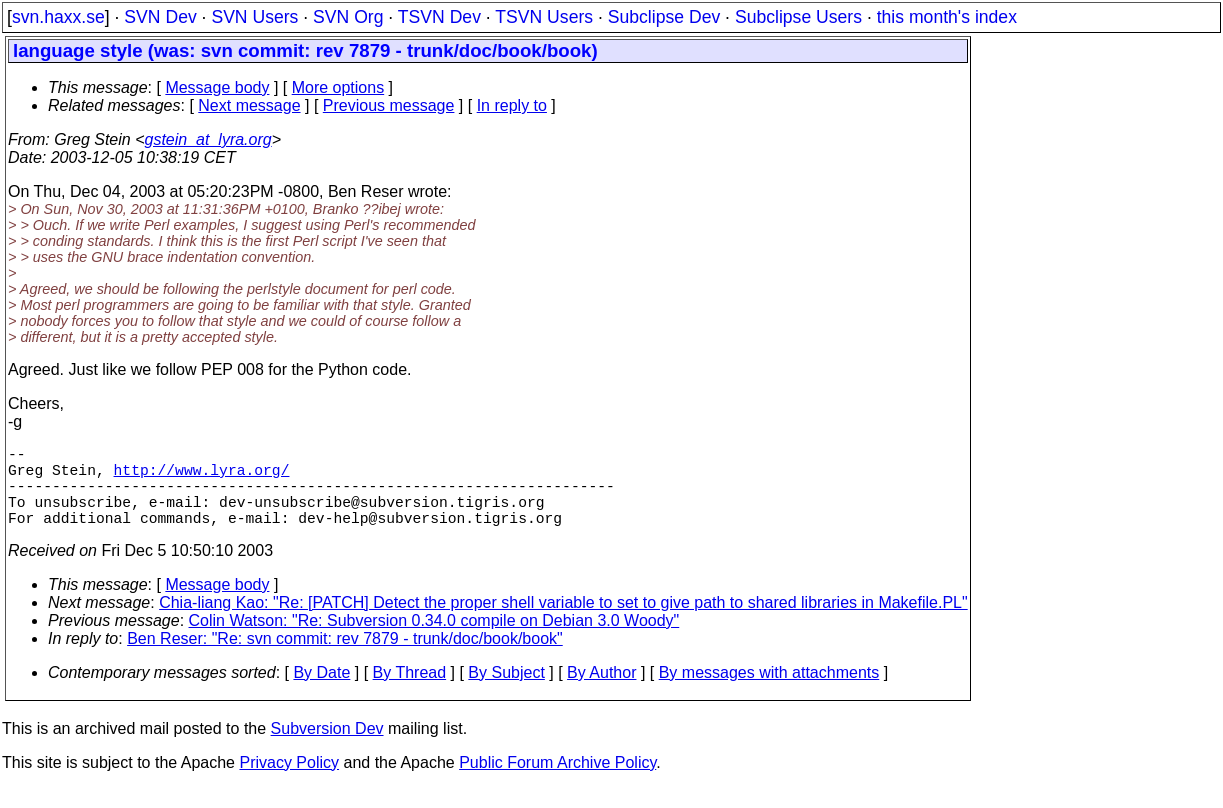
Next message (249, 105)
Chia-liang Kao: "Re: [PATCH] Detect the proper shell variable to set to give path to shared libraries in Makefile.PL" (563, 622)
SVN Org (348, 17)
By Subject (506, 692)
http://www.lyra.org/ (202, 477)
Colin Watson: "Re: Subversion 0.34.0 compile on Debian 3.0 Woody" (434, 640)
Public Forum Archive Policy (557, 782)
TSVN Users (544, 17)
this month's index (947, 17)
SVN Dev (160, 17)
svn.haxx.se (58, 17)
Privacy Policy (289, 782)
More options (338, 87)
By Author (601, 692)
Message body (217, 87)
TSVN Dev (439, 17)
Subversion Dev (327, 748)
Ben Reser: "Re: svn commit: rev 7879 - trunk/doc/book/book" (345, 658)
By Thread (410, 692)
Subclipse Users (798, 17)
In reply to (512, 105)
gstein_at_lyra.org (208, 139)
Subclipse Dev (664, 17)
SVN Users (254, 17)
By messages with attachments (769, 692)
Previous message (389, 105)
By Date (321, 692)
